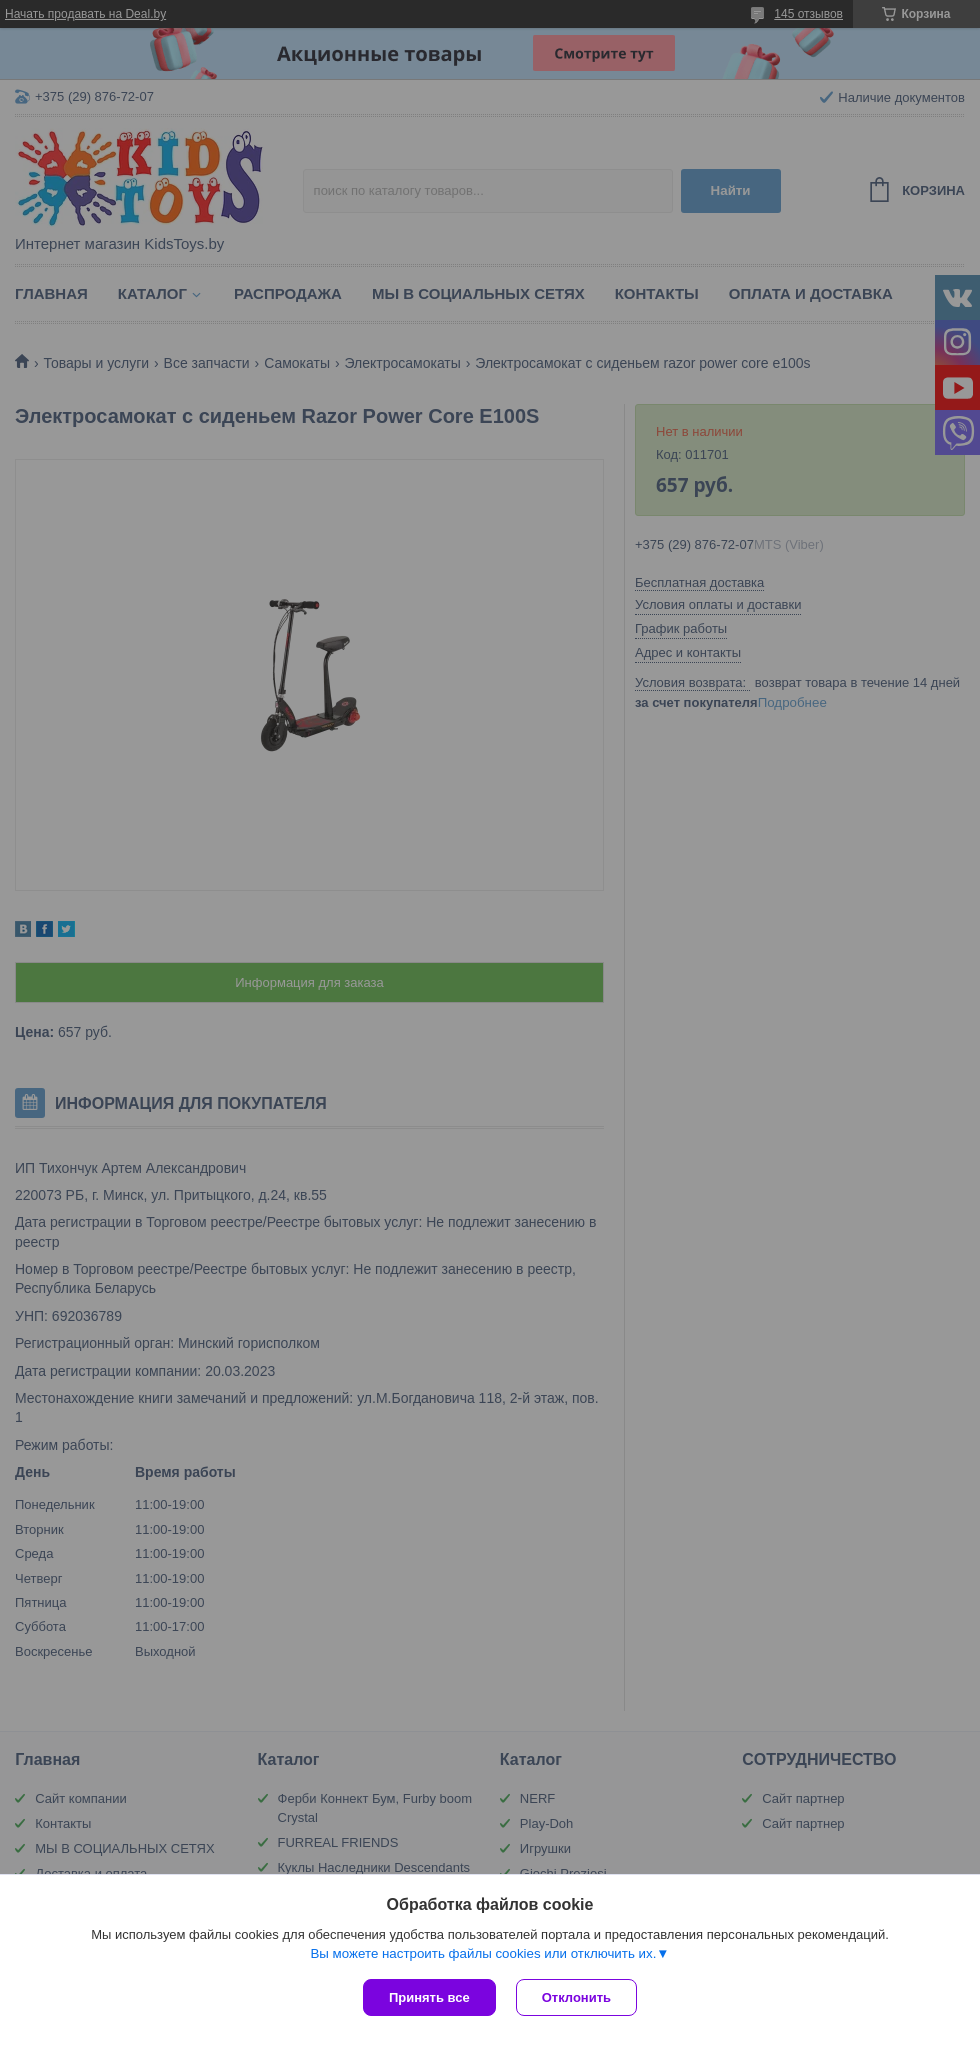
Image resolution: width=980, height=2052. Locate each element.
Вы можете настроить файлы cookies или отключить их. (483, 1953)
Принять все (429, 1997)
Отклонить (576, 1997)
